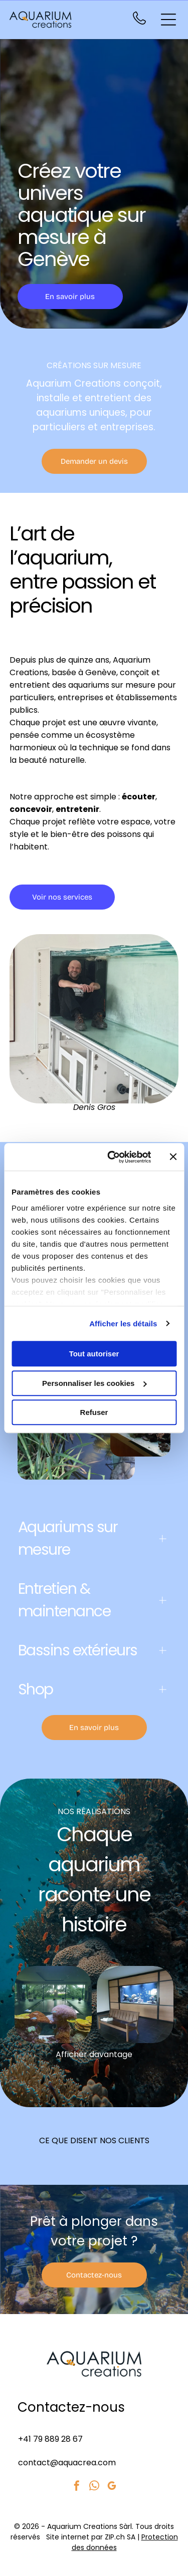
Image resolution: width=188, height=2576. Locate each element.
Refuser (94, 1412)
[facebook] (76, 2487)
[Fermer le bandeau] (172, 1157)
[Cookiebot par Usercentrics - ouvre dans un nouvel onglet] (112, 1157)
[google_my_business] (111, 2487)
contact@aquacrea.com (67, 2462)
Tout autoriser (94, 1353)
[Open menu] (168, 19)
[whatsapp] (94, 2487)
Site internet (67, 2537)
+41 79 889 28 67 (50, 2439)
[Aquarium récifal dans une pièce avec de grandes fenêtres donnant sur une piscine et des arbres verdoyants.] (53, 2004)
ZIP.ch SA (120, 2537)
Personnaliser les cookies (94, 1383)
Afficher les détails (123, 1323)
